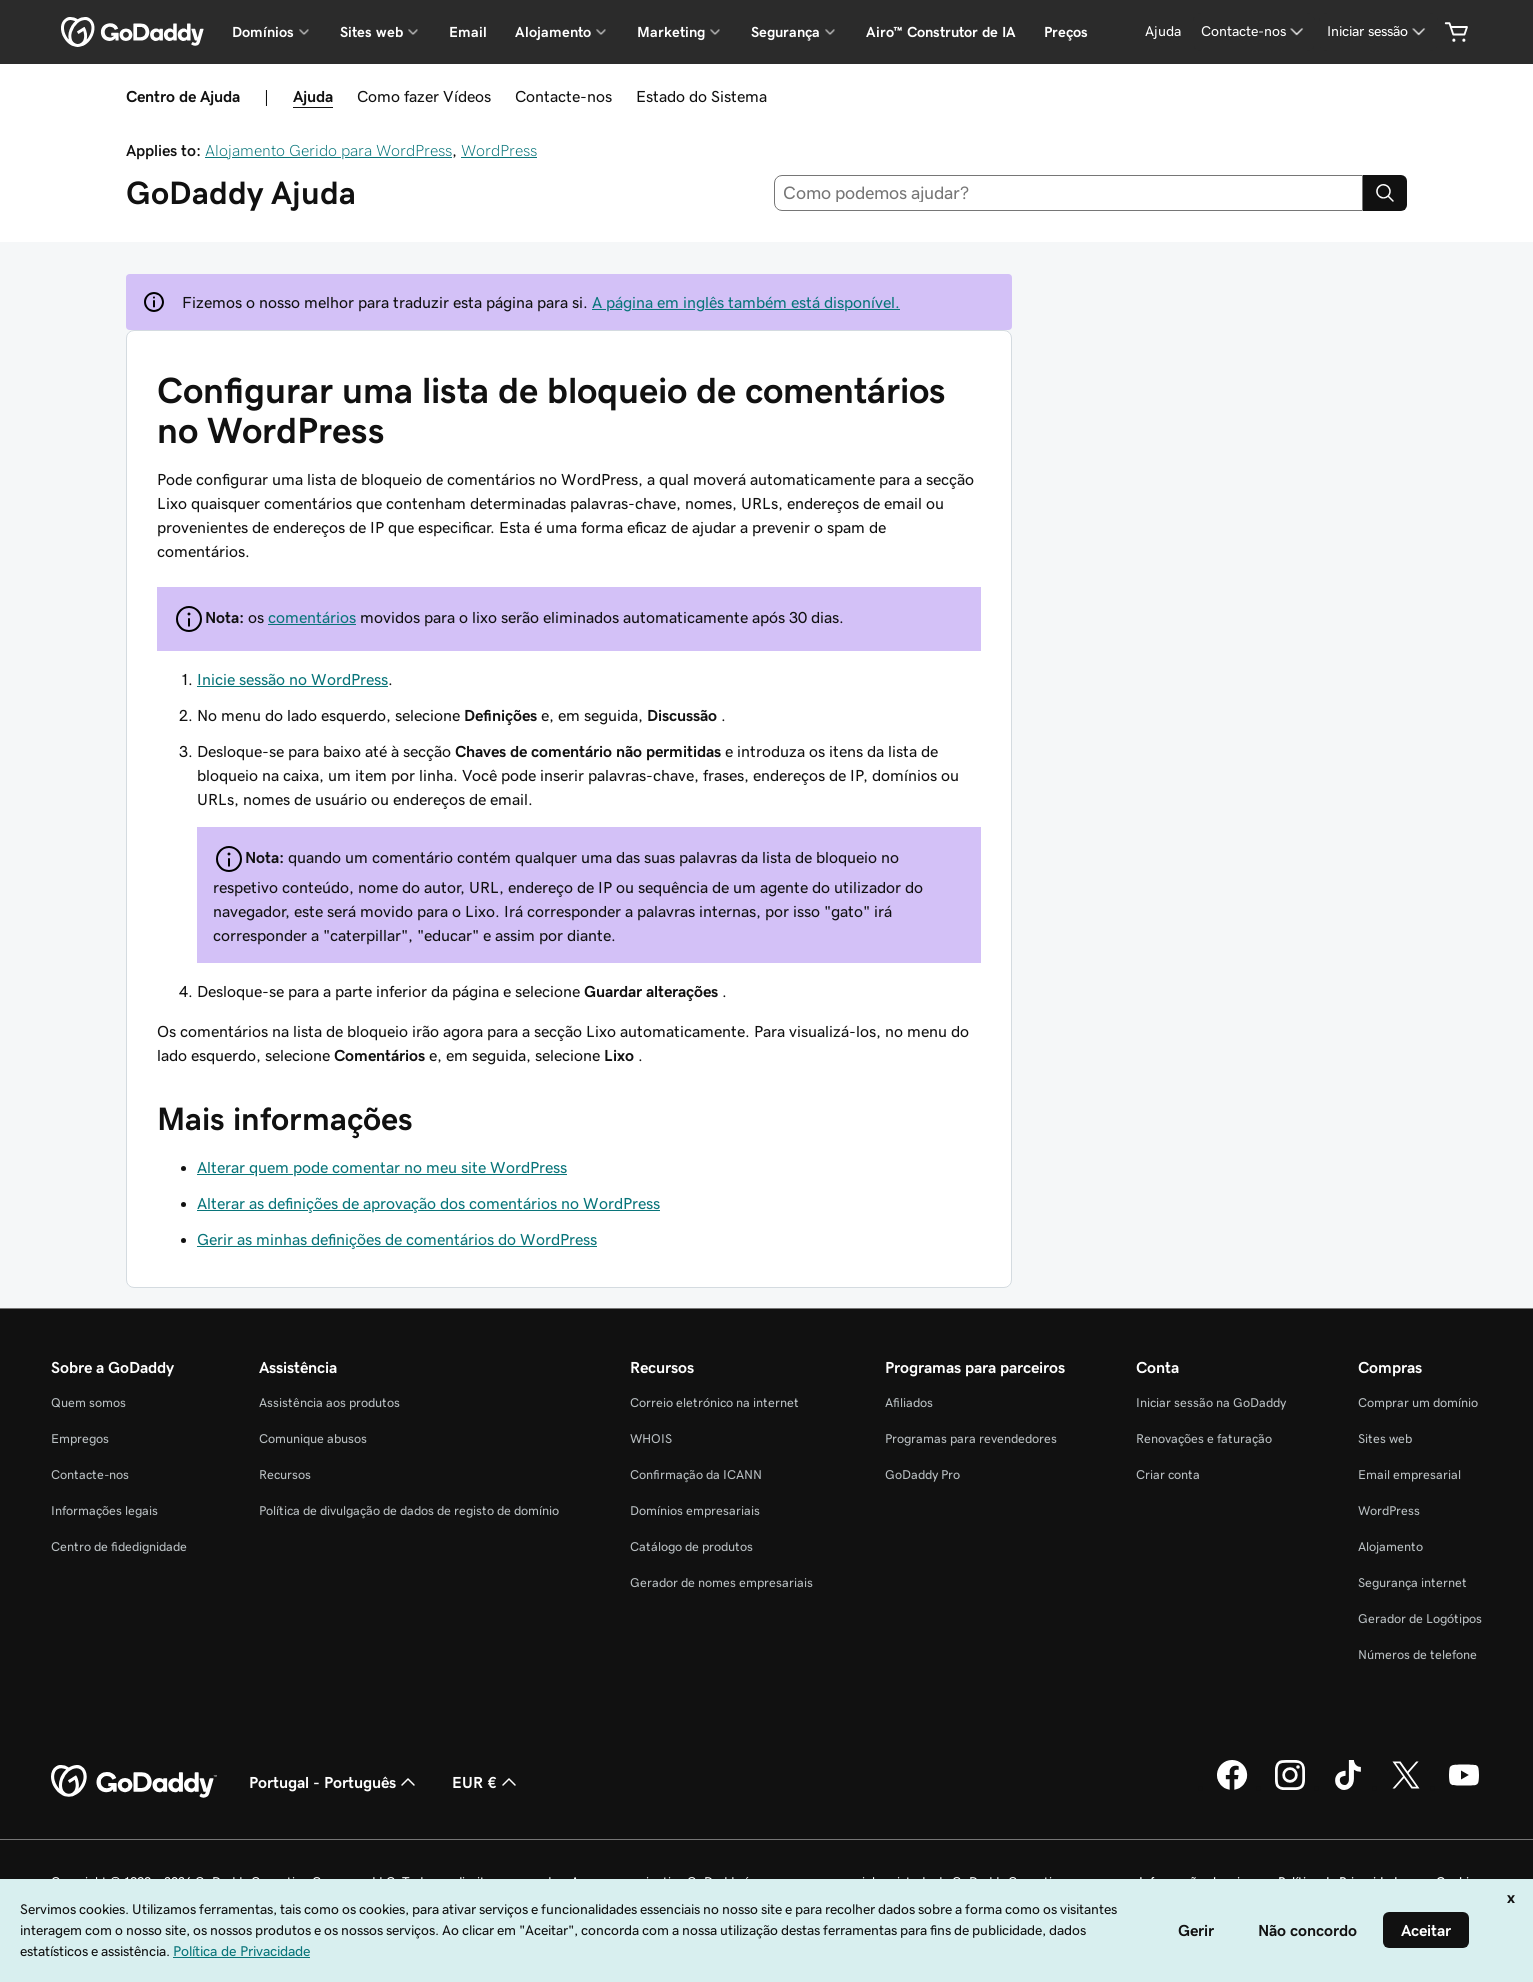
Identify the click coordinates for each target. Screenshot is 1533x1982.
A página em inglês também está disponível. (746, 302)
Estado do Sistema (701, 96)
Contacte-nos (563, 96)
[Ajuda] (1163, 31)
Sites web (1385, 1438)
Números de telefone (1417, 1654)
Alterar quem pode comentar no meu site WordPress (382, 1167)
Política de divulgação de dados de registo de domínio (409, 1510)
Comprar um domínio (1418, 1402)
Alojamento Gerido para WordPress (328, 150)
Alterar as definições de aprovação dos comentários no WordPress (428, 1203)
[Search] (1385, 193)
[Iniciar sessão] (1378, 31)
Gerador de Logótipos (1420, 1618)
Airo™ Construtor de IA (941, 32)
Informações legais (104, 1510)
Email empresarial (1409, 1474)
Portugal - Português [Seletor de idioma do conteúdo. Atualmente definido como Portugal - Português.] (334, 1782)
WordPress (499, 150)
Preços (1066, 32)
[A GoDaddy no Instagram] (1290, 1787)
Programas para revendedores (971, 1438)
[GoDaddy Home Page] (134, 1782)
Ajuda (313, 96)
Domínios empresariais (695, 1510)
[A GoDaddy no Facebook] (1232, 1787)
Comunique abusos (313, 1438)
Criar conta (1168, 1474)
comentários (312, 617)
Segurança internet (1412, 1582)
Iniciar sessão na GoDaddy (1211, 1402)
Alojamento (1390, 1546)
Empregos (80, 1438)
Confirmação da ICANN (696, 1474)
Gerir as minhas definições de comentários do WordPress (397, 1239)
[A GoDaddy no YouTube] (1464, 1787)
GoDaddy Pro (922, 1474)
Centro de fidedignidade (119, 1546)
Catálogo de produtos (691, 1546)
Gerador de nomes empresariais (721, 1582)
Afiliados (909, 1402)
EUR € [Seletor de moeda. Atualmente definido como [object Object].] (486, 1782)
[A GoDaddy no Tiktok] (1348, 1787)
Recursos (285, 1474)
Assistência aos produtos (329, 1402)
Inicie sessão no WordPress (292, 679)
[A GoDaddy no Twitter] (1406, 1787)
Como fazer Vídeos (424, 96)
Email (468, 32)
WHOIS (651, 1438)
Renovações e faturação (1204, 1438)
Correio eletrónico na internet (714, 1402)
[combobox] (1068, 193)
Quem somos (88, 1402)
